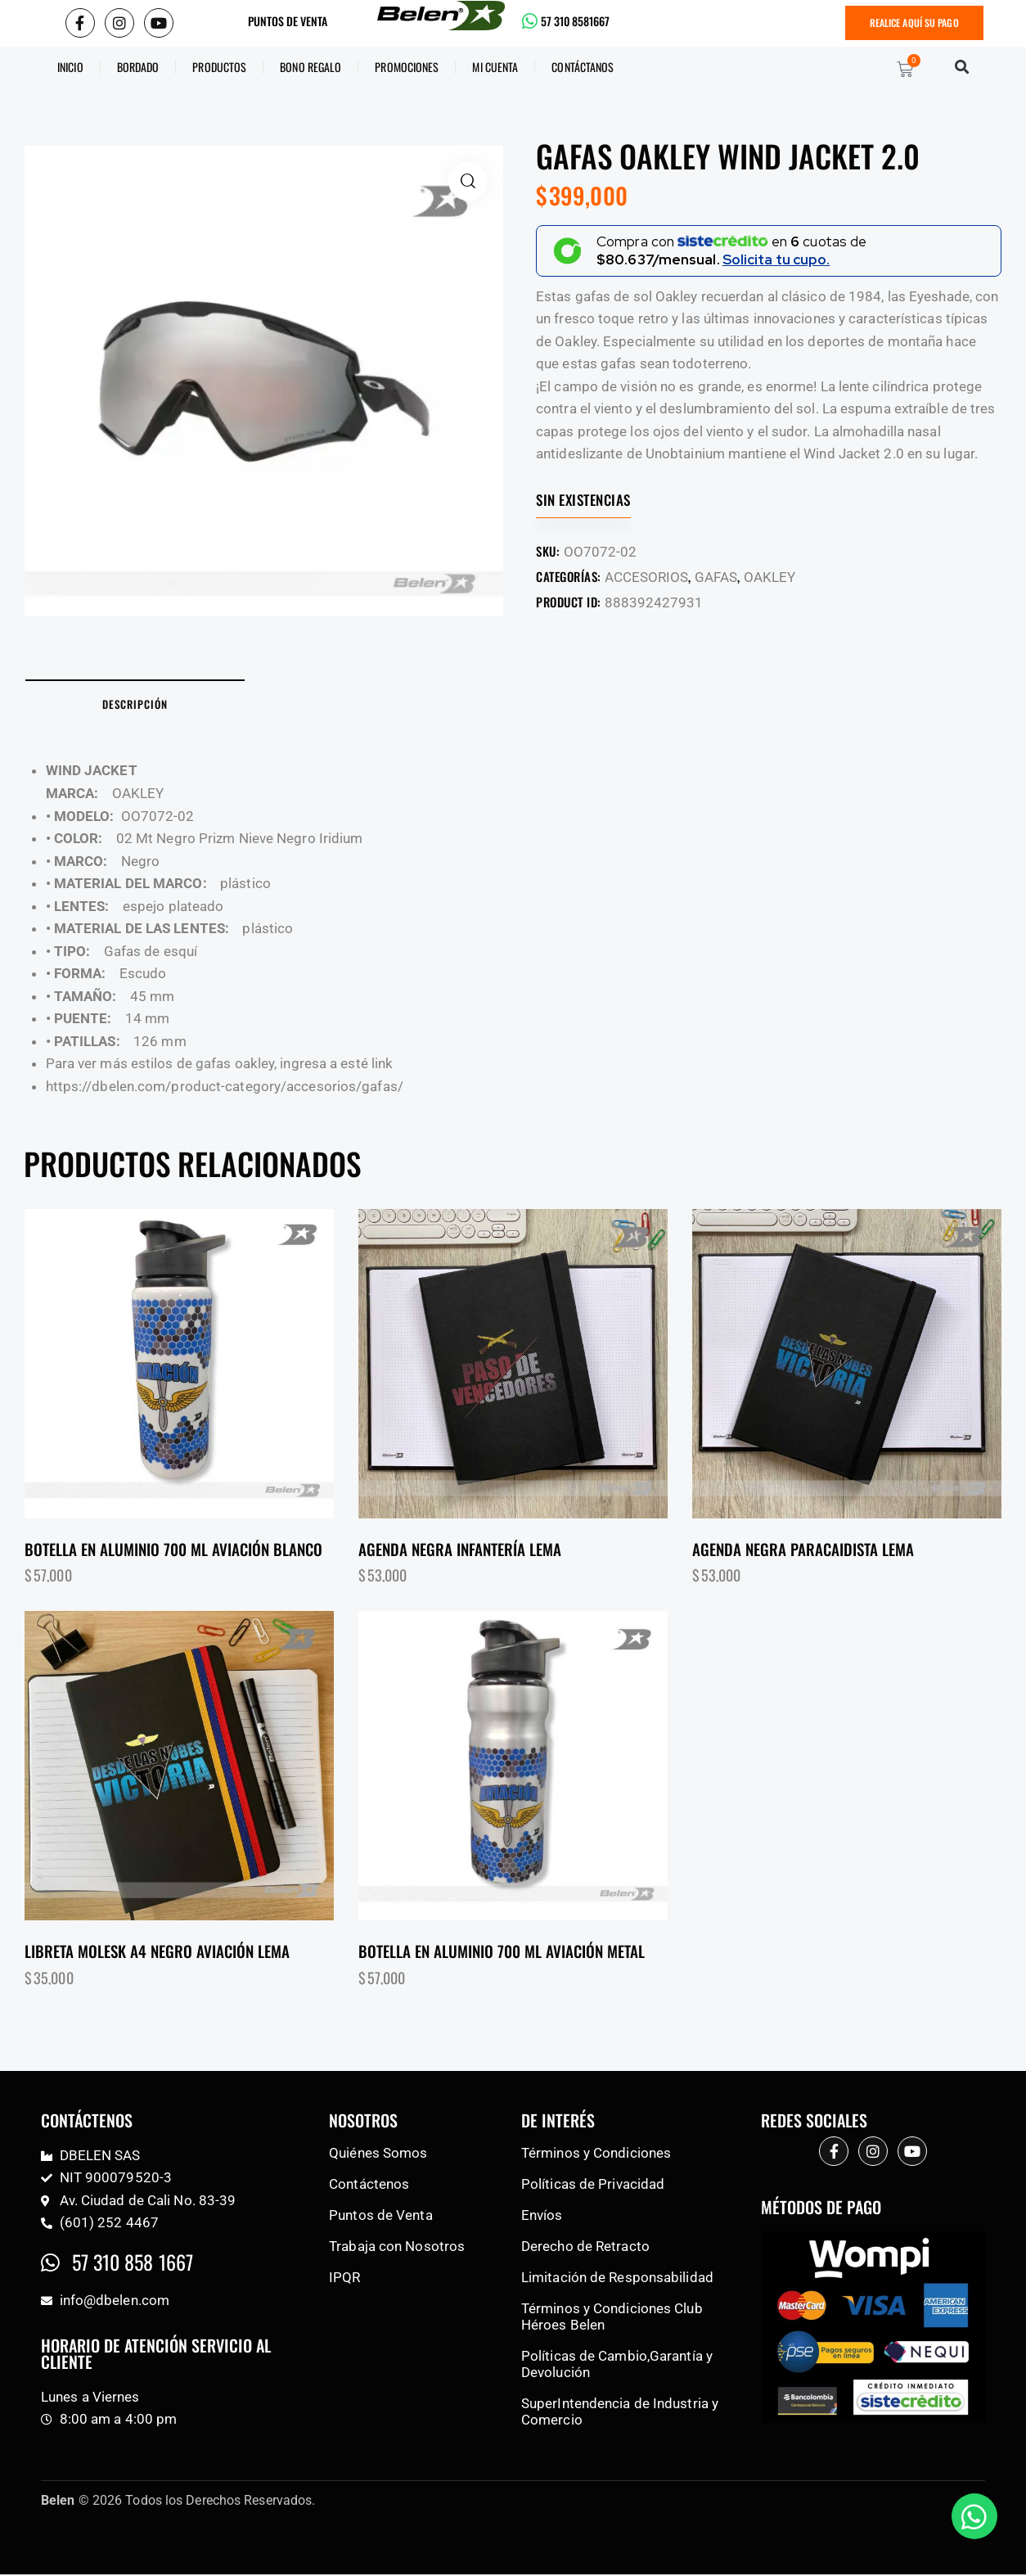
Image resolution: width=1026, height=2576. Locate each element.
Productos (219, 67)
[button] (962, 67)
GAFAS (716, 577)
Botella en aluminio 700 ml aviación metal (501, 1952)
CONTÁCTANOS (582, 67)
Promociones (407, 67)
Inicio (70, 67)
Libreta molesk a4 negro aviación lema (157, 1952)
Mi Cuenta (495, 67)
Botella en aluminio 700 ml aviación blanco (173, 1550)
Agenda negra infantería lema (459, 1550)
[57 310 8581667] (530, 22)
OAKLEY (769, 577)
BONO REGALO (310, 67)
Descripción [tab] (139, 705)
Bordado (138, 67)
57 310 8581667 (575, 21)
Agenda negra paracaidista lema (803, 1550)
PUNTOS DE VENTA (287, 21)
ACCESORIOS (646, 577)
